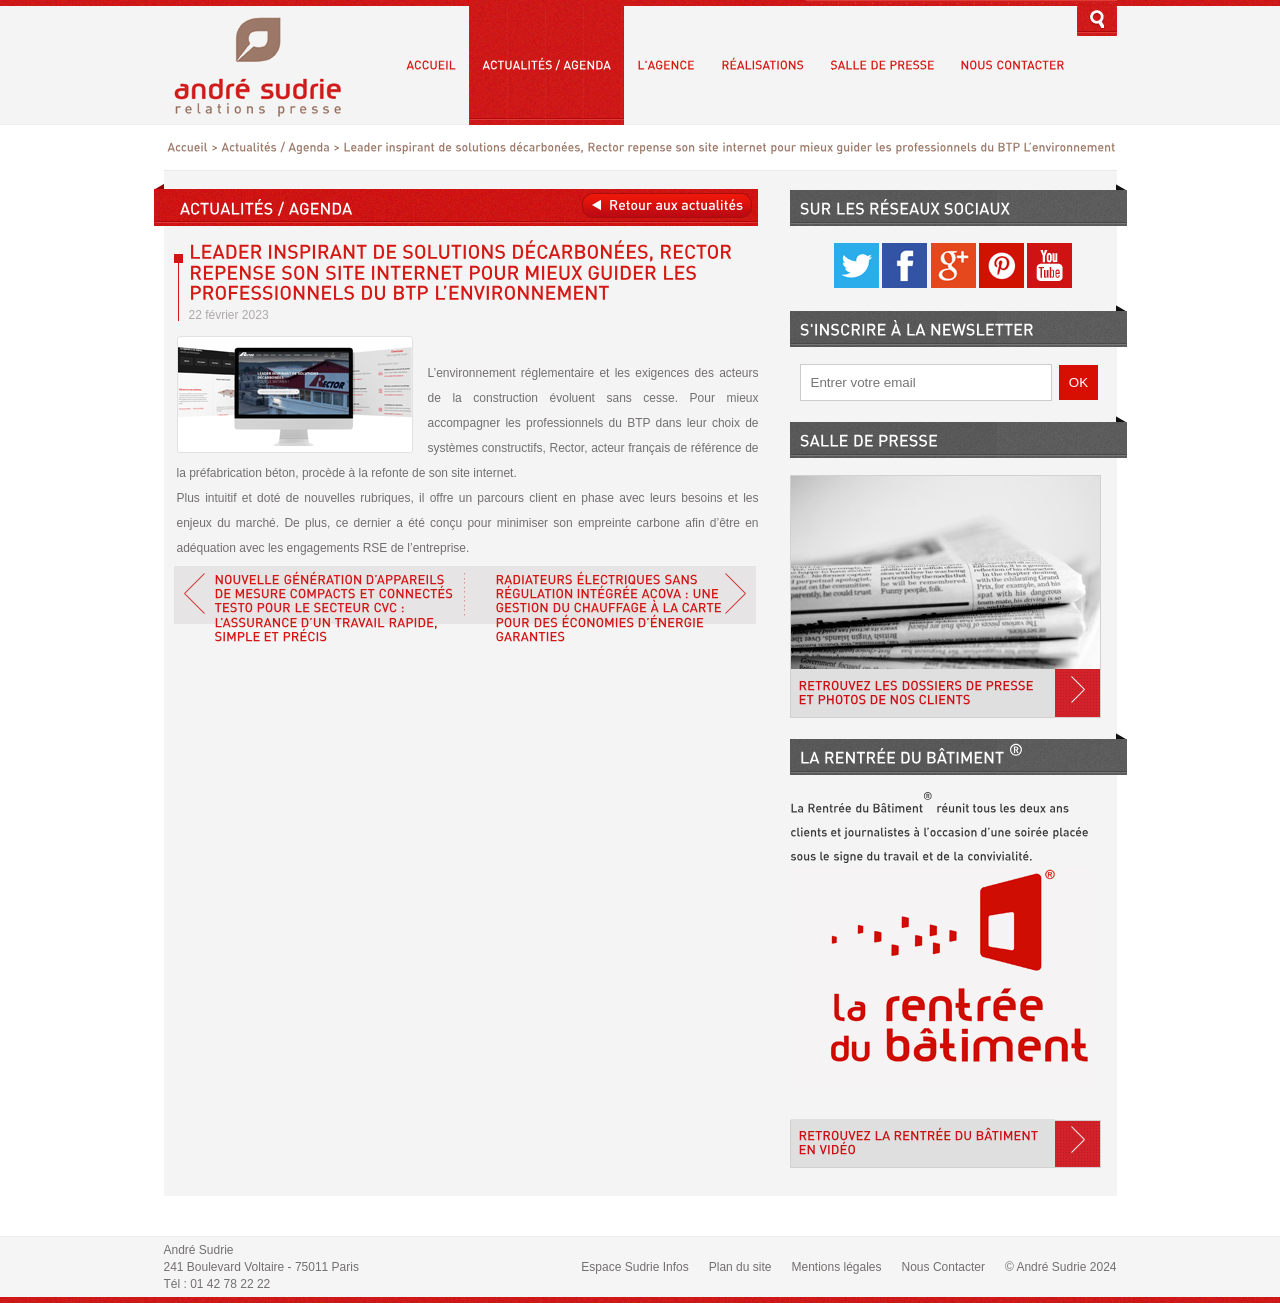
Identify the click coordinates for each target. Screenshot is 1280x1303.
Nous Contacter (943, 1267)
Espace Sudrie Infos (634, 1267)
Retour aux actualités (667, 205)
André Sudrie (268, 64)
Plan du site (740, 1267)
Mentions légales (836, 1267)
